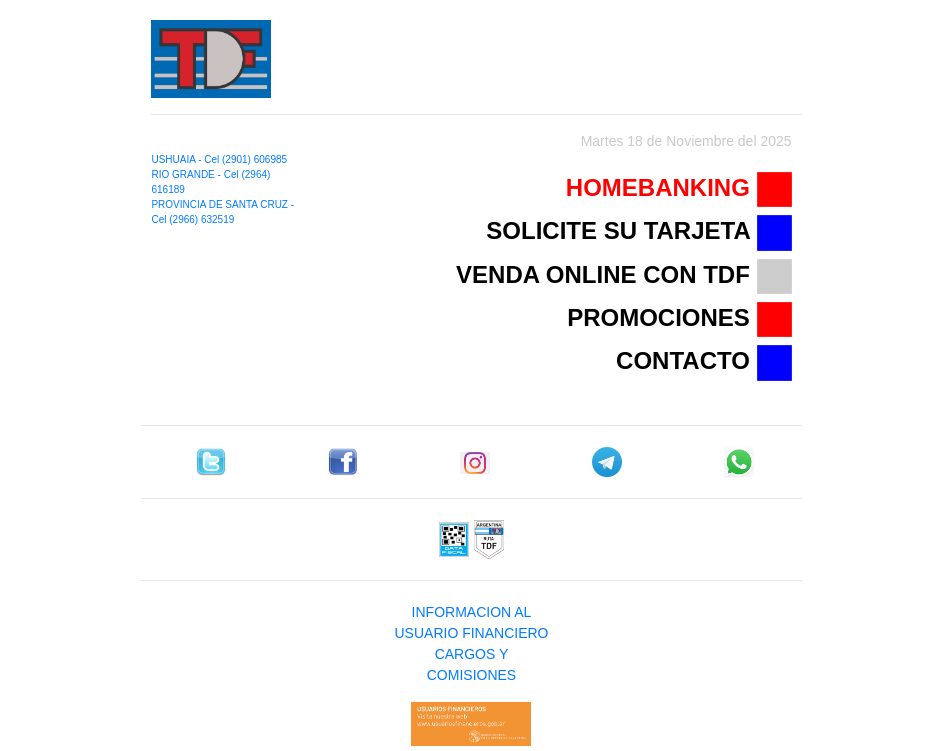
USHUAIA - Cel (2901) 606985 (219, 159)
